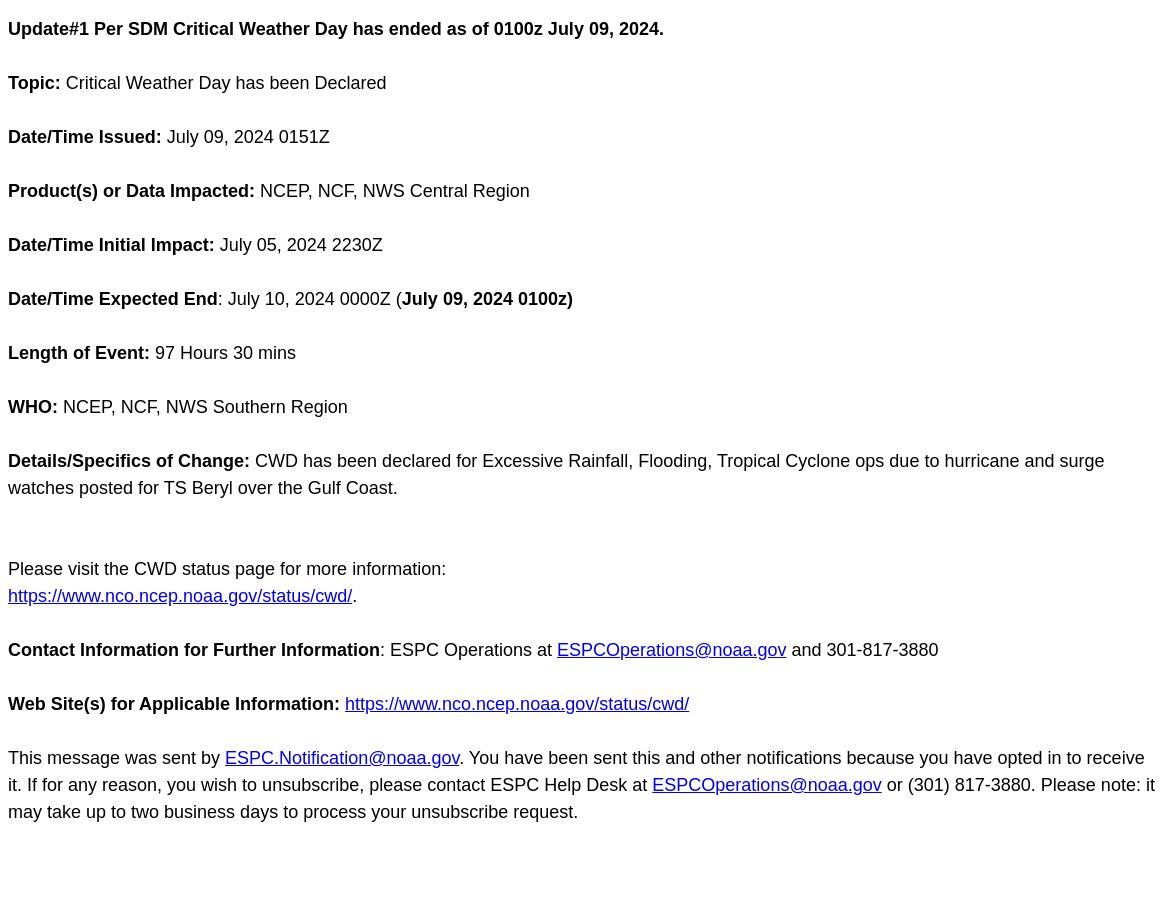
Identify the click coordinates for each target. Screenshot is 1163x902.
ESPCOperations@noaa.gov (671, 650)
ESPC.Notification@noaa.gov (342, 758)
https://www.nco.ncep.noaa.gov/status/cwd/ (180, 596)
